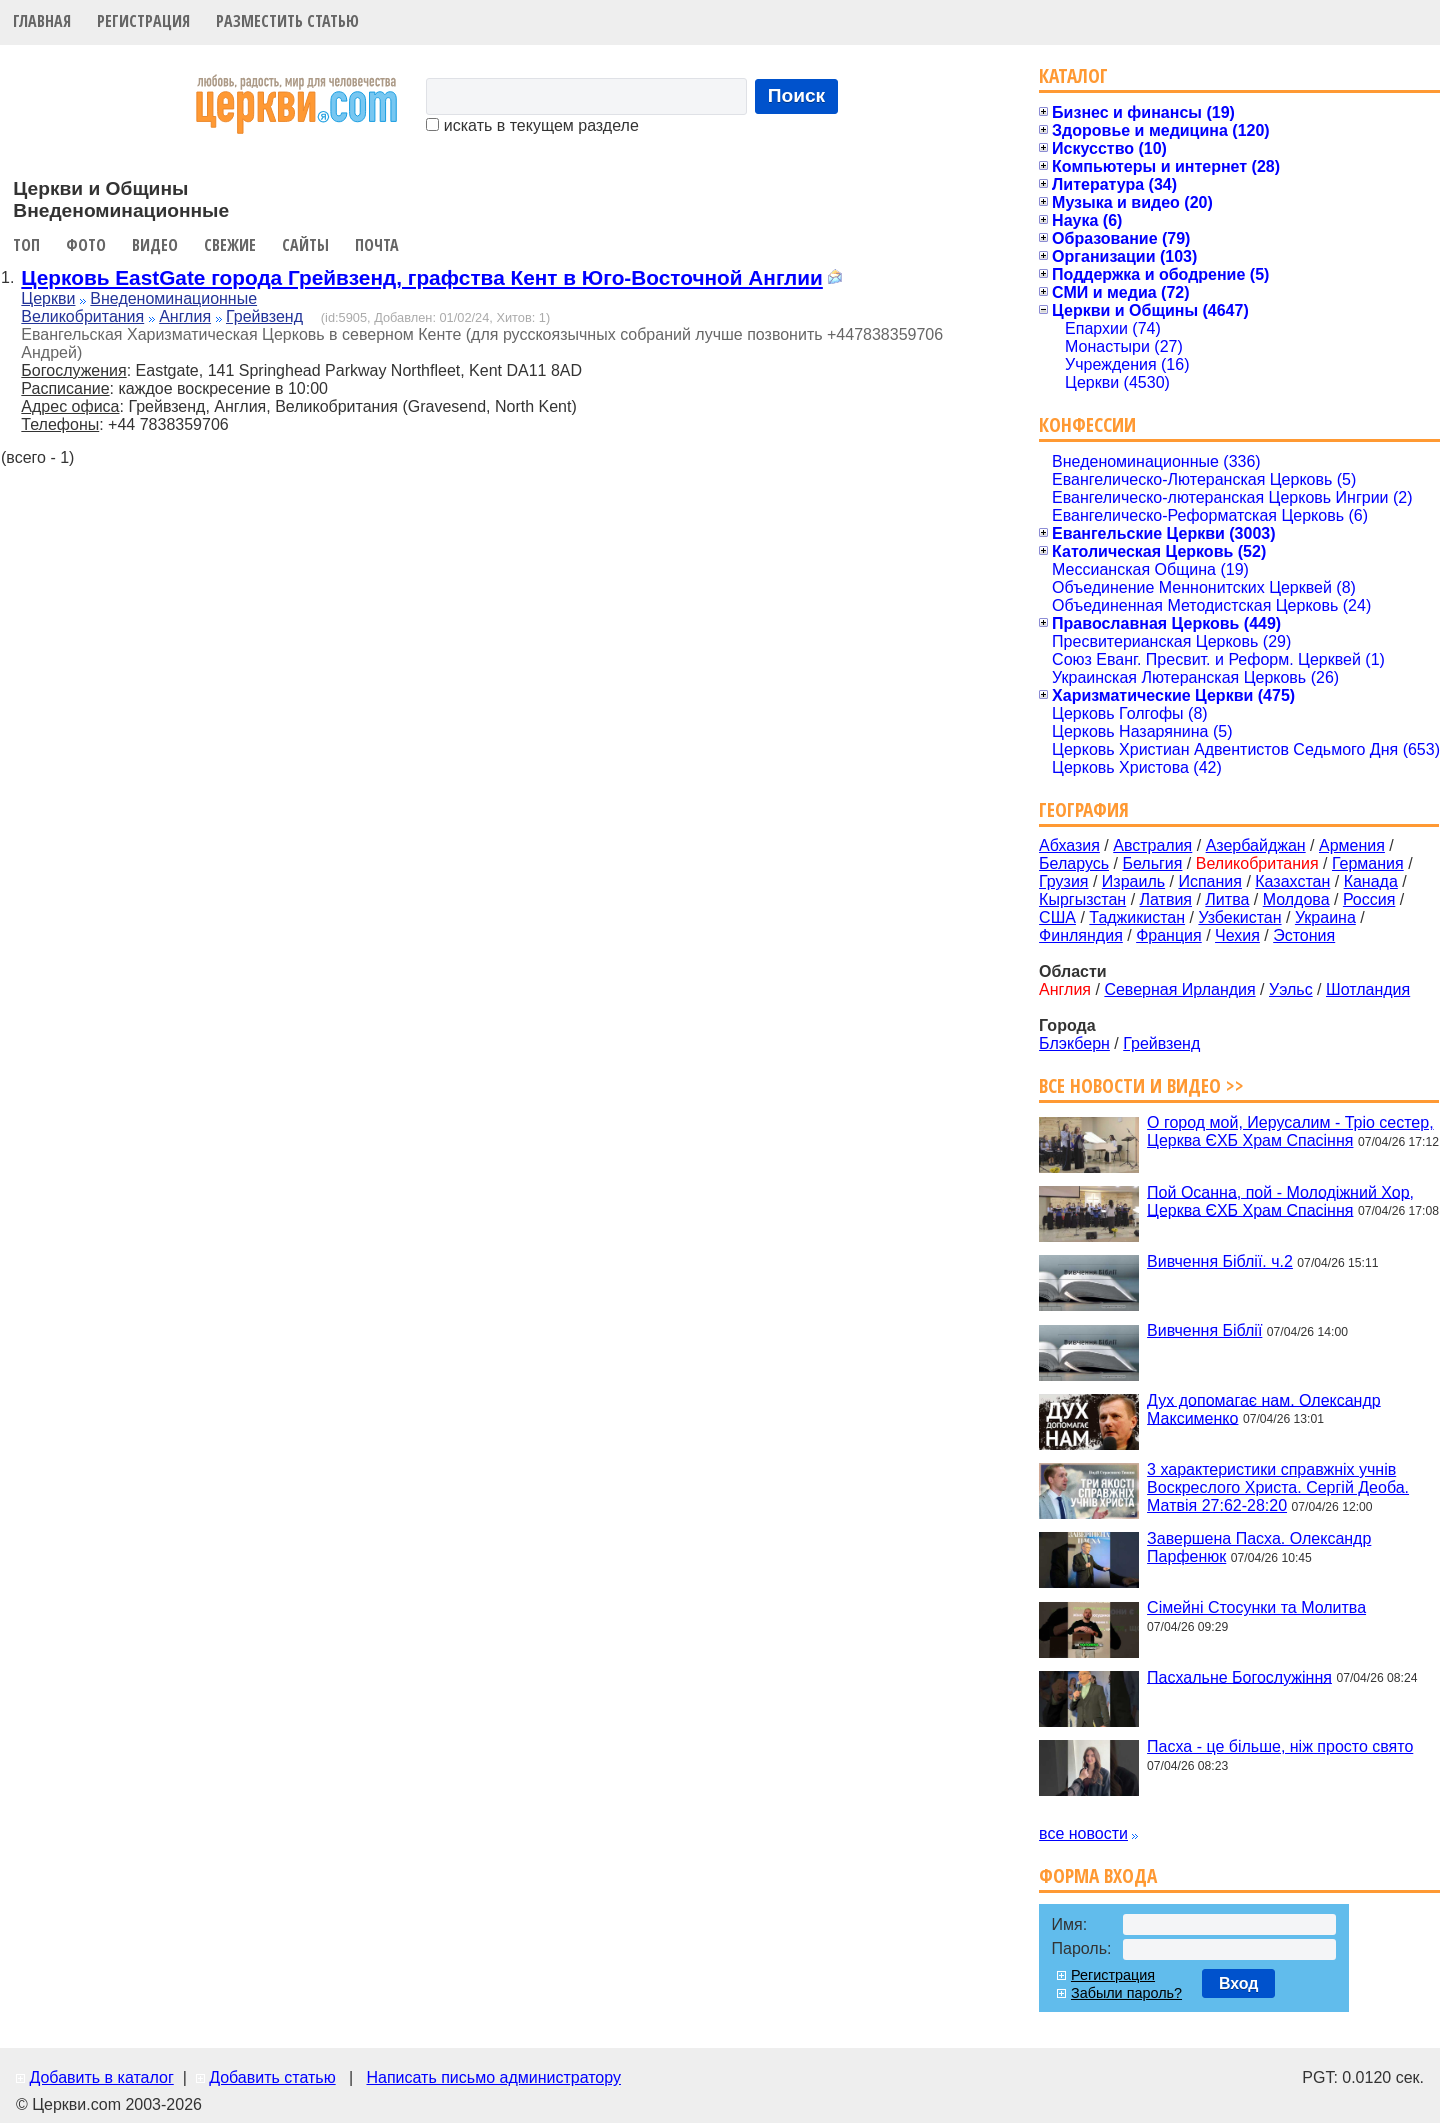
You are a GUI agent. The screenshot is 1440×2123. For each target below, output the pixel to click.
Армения (1352, 845)
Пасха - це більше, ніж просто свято (1280, 1746)
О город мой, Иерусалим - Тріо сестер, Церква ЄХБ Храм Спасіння (1290, 1131)
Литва (1227, 899)
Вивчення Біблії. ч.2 (1220, 1261)
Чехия (1237, 935)
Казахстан (1292, 881)
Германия (1368, 863)
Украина (1325, 917)
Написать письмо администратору (493, 2077)
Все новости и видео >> (1141, 1085)
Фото (86, 245)
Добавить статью (272, 2077)
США (1057, 917)
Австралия (1152, 845)
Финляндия (1081, 935)
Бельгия (1152, 863)
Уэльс (1291, 989)
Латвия (1166, 899)
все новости (1083, 1833)
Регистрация (143, 21)
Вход (1239, 1983)
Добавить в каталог (101, 2077)
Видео (155, 245)
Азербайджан (1256, 845)
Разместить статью (287, 21)
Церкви (48, 298)
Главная (42, 21)
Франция (1169, 935)
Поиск (797, 95)
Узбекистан (1239, 917)
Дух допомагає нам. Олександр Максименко (1264, 1408)
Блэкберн (1074, 1043)
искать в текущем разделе (532, 125)
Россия (1369, 899)
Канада (1371, 881)
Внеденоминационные (173, 298)
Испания (1210, 881)
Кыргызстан (1082, 899)
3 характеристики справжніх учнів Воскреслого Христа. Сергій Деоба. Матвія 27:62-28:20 (1278, 1487)
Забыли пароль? (1126, 1993)
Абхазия (1069, 845)
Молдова (1296, 899)
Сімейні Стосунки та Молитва (1256, 1607)
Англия (185, 316)
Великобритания (82, 316)
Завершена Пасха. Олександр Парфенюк (1259, 1547)
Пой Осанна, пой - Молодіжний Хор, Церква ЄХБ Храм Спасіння (1280, 1200)
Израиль (1133, 881)
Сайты (305, 245)
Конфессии (1087, 424)
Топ (26, 245)
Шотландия (1368, 989)
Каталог (1073, 75)
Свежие (230, 245)
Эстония (1304, 935)
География (1084, 809)
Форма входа (1098, 1875)
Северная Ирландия (1179, 989)
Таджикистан (1137, 917)
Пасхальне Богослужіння (1239, 1676)
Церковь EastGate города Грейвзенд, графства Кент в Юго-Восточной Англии (421, 277)
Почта (377, 245)
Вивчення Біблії (1204, 1330)
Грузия (1063, 881)
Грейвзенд (264, 316)
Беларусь (1074, 863)
